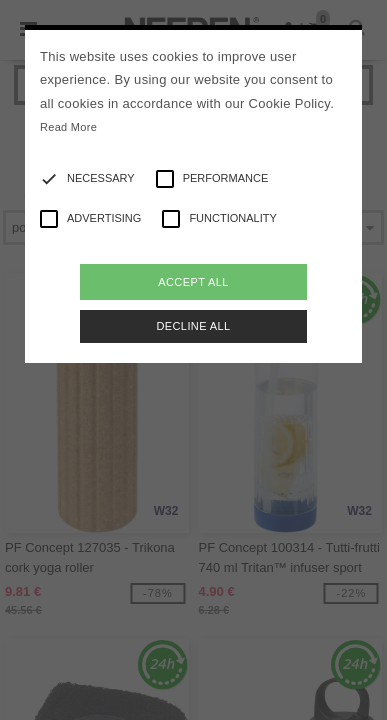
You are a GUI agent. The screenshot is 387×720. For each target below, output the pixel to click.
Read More (68, 127)
